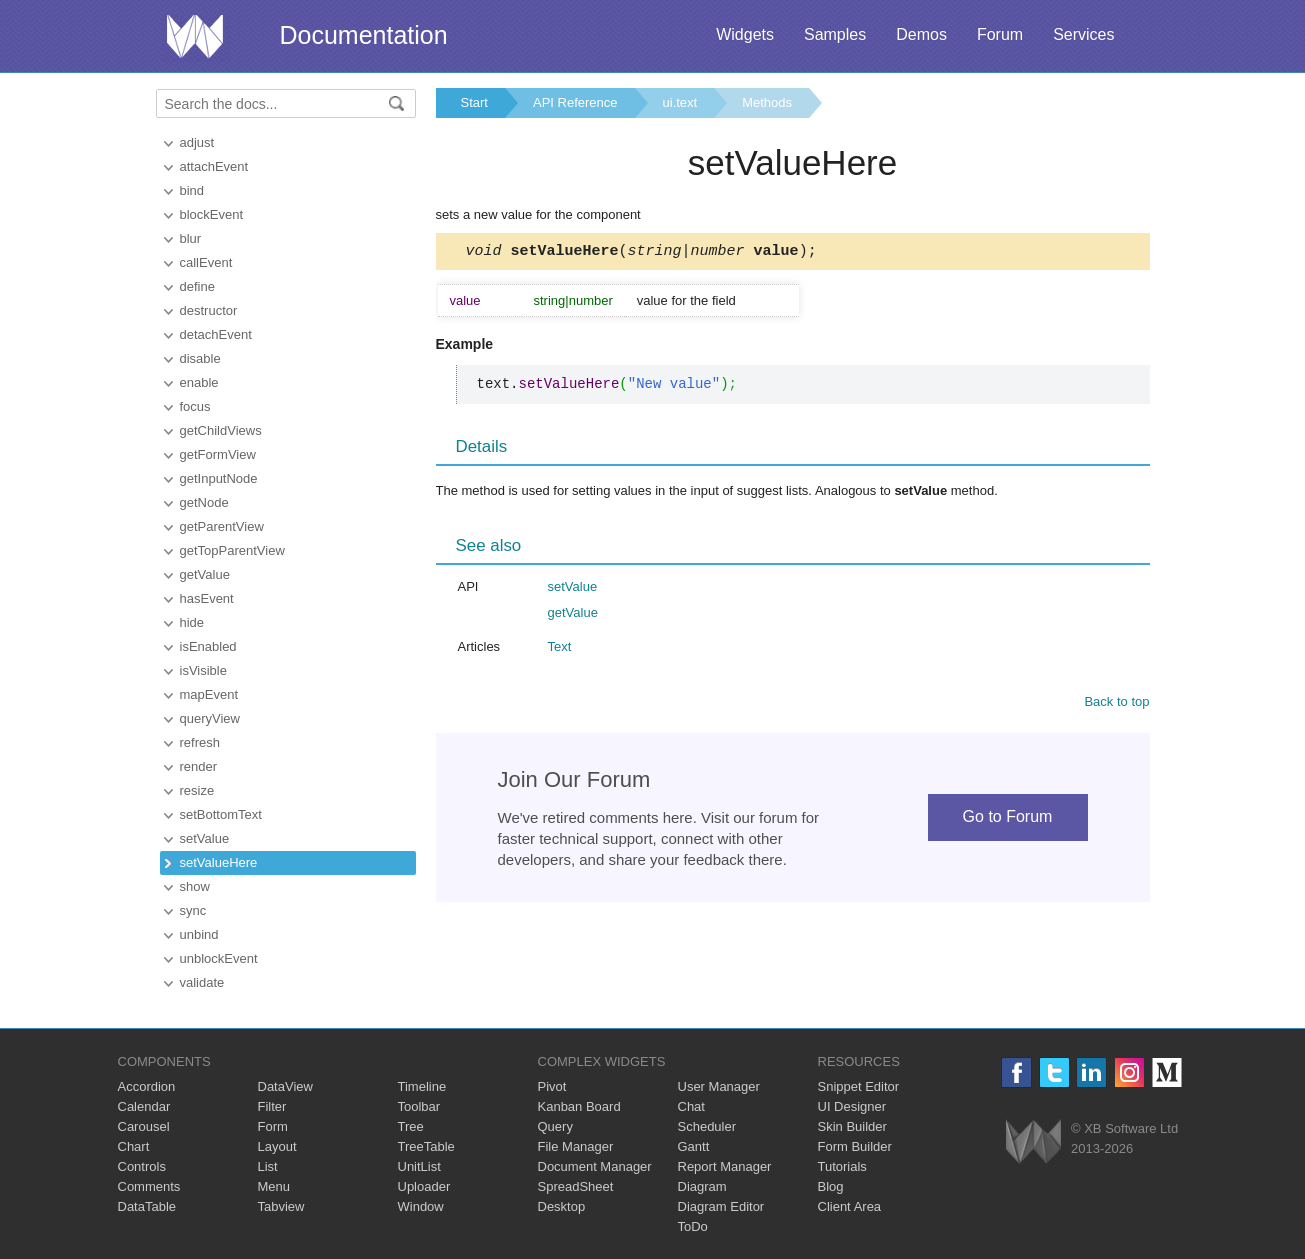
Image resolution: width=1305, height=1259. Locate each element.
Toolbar (419, 1106)
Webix (1033, 1141)
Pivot (552, 1086)
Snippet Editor (859, 1086)
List (268, 1166)
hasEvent (207, 598)
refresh (200, 742)
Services (1083, 34)
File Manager (576, 1146)
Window (421, 1206)
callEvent (206, 262)
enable (199, 382)
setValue (205, 838)
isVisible (203, 670)
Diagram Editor (721, 1206)
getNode (204, 502)
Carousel (144, 1126)
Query (555, 1126)
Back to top (1116, 704)
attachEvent (214, 166)
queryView (210, 718)
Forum (1000, 34)
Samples (835, 34)
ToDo (693, 1226)
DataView (285, 1086)
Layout (277, 1146)
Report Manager (725, 1166)
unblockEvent (219, 958)
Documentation (364, 35)
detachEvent (216, 334)
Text (560, 649)
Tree (411, 1126)
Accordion (147, 1086)
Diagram (702, 1186)
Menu (274, 1186)
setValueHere (219, 862)
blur (191, 238)
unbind (199, 934)
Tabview (281, 1206)
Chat (691, 1106)
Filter (272, 1106)
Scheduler (707, 1126)
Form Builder (855, 1146)
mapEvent (209, 694)
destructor (209, 310)
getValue (205, 574)
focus (195, 406)
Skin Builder (852, 1126)
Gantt (694, 1146)
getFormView (218, 454)
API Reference (575, 102)
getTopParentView (232, 550)
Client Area (850, 1206)
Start (474, 102)
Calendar (144, 1106)
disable (200, 358)
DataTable (147, 1206)
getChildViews (221, 430)
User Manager (719, 1086)
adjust (197, 142)
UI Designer (852, 1106)
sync (193, 910)
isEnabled (208, 646)
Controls (142, 1166)
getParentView (222, 526)
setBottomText (221, 814)
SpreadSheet (576, 1186)
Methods (767, 102)
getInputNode (219, 478)
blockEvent (212, 214)
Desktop (562, 1206)
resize (197, 790)
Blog (831, 1186)
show (195, 886)
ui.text (680, 102)
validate (202, 982)
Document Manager (595, 1166)
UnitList (419, 1166)
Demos (921, 34)
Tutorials (842, 1166)
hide (192, 622)
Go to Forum (1008, 819)
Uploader (424, 1186)
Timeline (422, 1086)
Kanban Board (579, 1106)
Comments (149, 1186)
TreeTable (426, 1146)
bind (192, 190)
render (199, 766)
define (197, 286)
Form (273, 1126)
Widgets (745, 34)
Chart (134, 1146)
